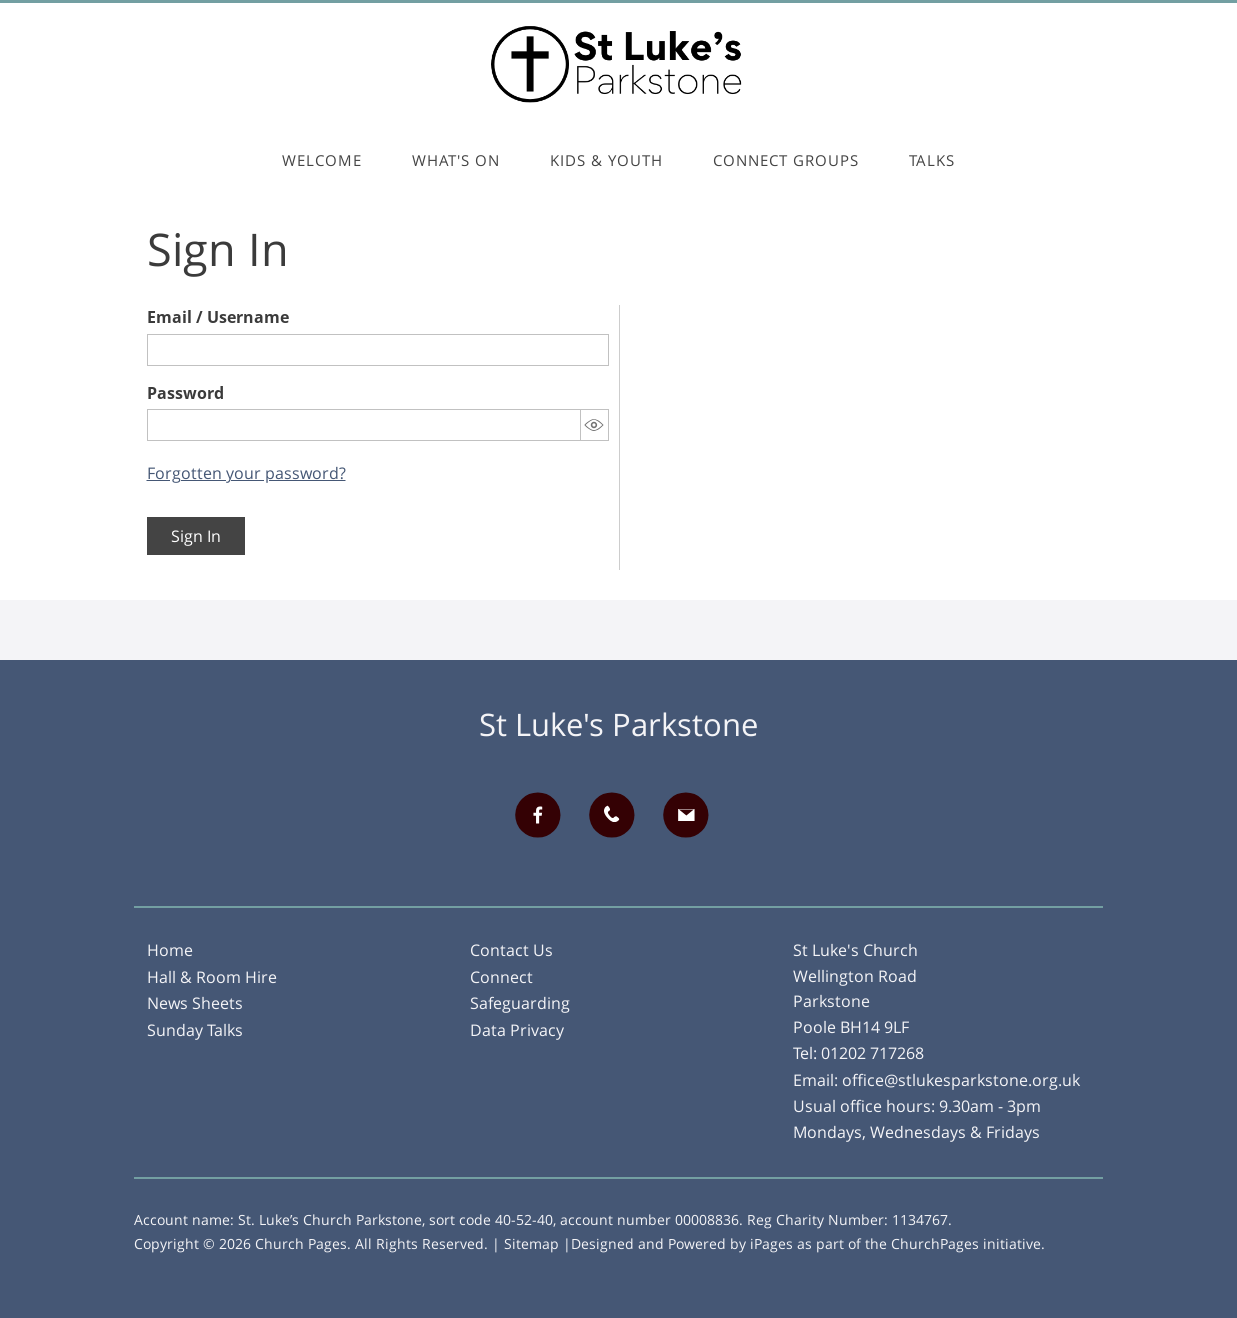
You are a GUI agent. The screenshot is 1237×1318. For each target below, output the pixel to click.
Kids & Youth (606, 160)
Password (185, 393)
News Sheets (195, 1003)
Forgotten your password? (246, 473)
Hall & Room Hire (212, 977)
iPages (771, 1243)
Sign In (196, 536)
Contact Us (511, 950)
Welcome (322, 160)
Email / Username (218, 317)
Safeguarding (520, 1003)
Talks (932, 160)
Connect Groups (786, 160)
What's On (456, 160)
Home (170, 950)
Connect (501, 977)
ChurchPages (935, 1243)
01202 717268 (872, 1053)
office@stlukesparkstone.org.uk (961, 1080)
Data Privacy (517, 1030)
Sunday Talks (195, 1030)
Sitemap (531, 1243)
